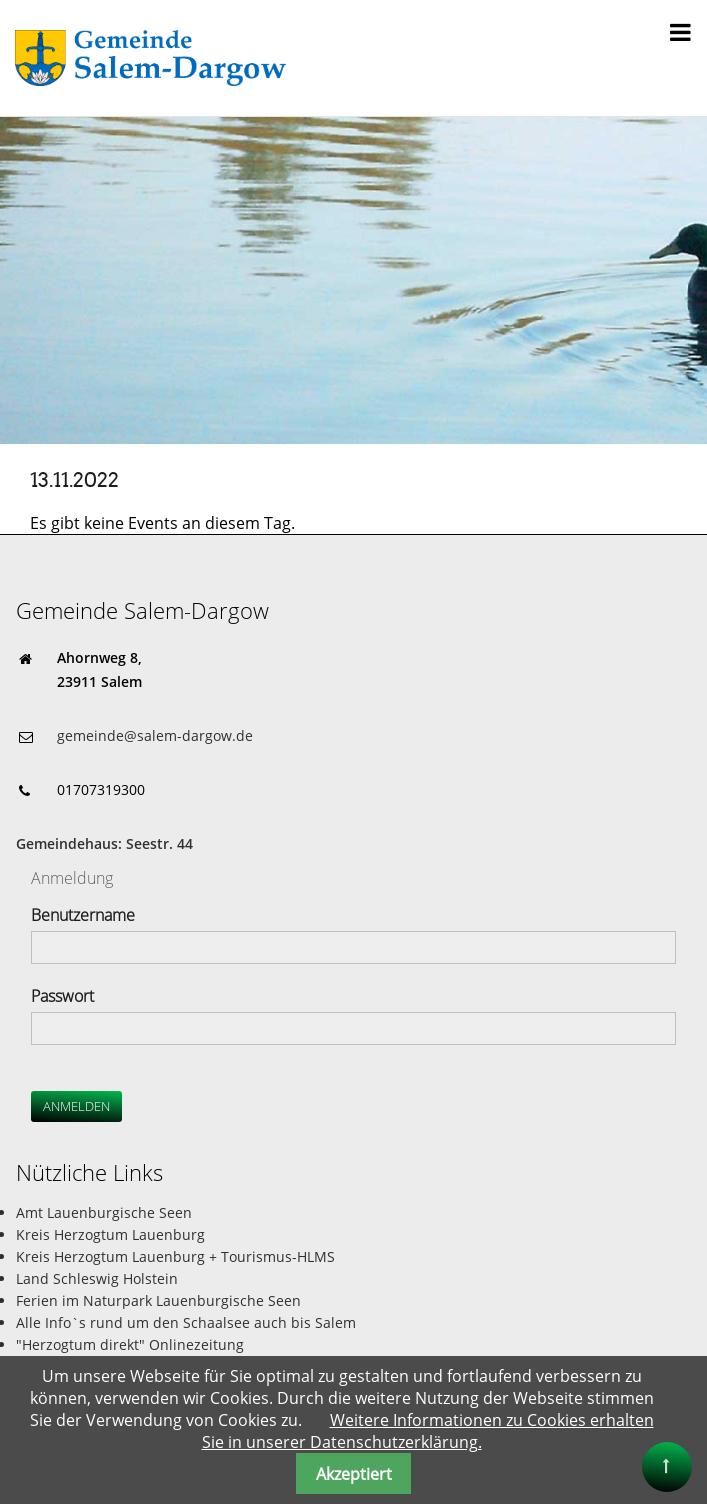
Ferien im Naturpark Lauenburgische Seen (158, 1300)
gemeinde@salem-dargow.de (155, 735)
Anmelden (76, 1106)
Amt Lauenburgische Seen (104, 1212)
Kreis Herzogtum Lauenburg (110, 1234)
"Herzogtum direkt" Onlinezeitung (130, 1344)
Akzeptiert (354, 1474)
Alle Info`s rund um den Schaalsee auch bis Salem (186, 1322)
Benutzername (83, 915)
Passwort (62, 996)
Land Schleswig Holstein (97, 1278)
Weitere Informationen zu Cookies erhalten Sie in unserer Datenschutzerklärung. (428, 1431)
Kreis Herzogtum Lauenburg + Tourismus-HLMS (175, 1256)
